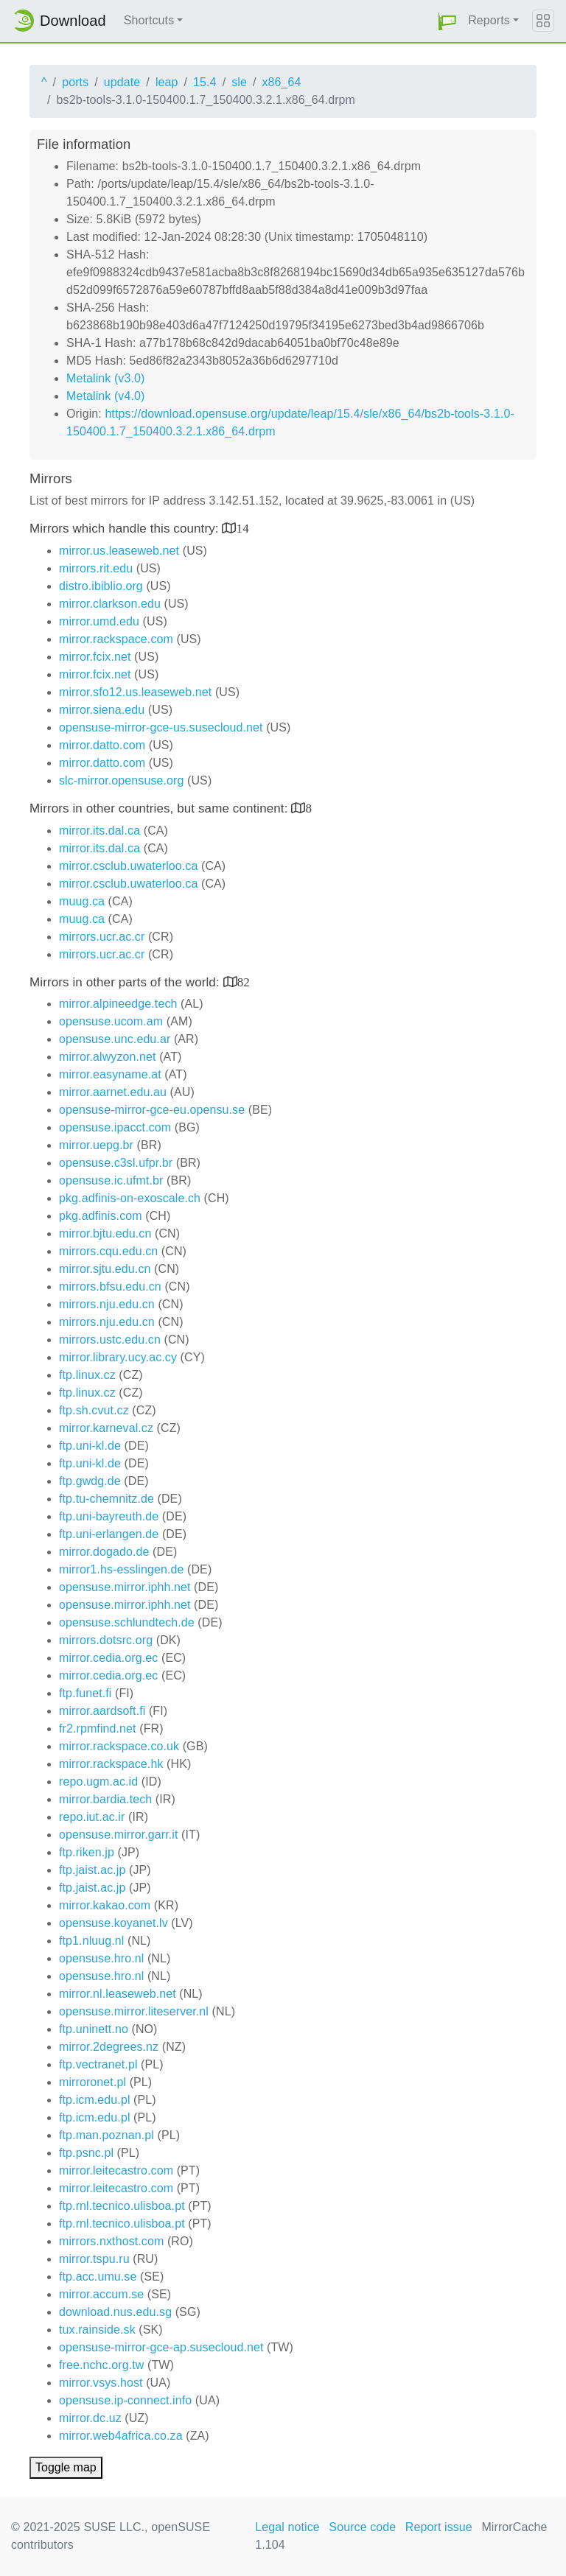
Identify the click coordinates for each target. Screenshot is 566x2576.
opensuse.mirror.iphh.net (125, 1587)
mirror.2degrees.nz (108, 2046)
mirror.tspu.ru (94, 2259)
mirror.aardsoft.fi (102, 1711)
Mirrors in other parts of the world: (126, 982)
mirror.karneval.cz (106, 1428)
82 (243, 981)
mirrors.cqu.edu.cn (108, 1251)
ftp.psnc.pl (86, 2153)
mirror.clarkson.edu (110, 603)
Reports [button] (489, 20)
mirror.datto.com (102, 745)
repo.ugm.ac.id (98, 1781)
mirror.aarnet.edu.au (113, 1092)
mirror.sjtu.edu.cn (105, 1269)
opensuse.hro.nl (101, 1958)
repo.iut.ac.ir (92, 1817)
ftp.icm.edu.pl (94, 2100)
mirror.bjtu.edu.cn (105, 1233)
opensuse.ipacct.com (115, 1127)
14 (243, 528)
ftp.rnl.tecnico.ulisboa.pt (122, 2206)
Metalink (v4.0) (105, 396)
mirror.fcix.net (95, 656)
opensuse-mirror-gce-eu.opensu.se (152, 1109)
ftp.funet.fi (85, 1693)
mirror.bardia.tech (105, 1799)
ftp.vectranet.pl (98, 2064)
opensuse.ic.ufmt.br (111, 1180)
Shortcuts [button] (149, 20)
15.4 (205, 82)
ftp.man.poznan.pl (106, 2135)
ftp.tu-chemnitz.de (106, 1498)
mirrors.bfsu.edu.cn (110, 1286)
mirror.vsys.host (101, 2382)
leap (167, 82)
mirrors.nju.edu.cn (107, 1304)
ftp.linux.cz (87, 1375)
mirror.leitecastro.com (116, 2170)
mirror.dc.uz (90, 2418)
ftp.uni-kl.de (90, 1445)
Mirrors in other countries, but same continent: (160, 808)
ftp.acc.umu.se (97, 2276)
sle (239, 82)
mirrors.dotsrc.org (106, 1640)
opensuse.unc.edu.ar (114, 1039)
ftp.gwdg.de (90, 1481)
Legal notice (287, 2527)
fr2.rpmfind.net (97, 1728)
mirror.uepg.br (96, 1145)
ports (75, 82)
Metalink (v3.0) (105, 378)
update (122, 82)
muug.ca (82, 901)
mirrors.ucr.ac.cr (101, 936)
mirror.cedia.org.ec (108, 1658)
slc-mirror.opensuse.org (121, 780)
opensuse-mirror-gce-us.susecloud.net (161, 727)
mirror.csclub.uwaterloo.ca (128, 866)
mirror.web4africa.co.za (121, 2435)
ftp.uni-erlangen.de (108, 1534)
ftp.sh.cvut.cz (94, 1410)
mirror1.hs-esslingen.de (121, 1569)
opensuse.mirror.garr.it (118, 1834)
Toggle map (66, 2467)
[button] (447, 21)
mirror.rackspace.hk (111, 1764)
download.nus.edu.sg (115, 2312)
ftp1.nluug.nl (91, 1940)
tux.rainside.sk (97, 2329)
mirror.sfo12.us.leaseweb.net (135, 692)
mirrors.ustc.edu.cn (110, 1339)
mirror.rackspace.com (116, 639)
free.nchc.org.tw (101, 2365)
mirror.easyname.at (110, 1074)
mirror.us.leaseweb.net (119, 550)
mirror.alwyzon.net (107, 1056)
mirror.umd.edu (99, 621)
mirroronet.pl (92, 2082)
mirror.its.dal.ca (99, 830)
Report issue (438, 2527)
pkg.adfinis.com (100, 1216)
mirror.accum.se (101, 2294)
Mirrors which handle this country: (125, 529)
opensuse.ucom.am (111, 1021)
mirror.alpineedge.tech (118, 1003)
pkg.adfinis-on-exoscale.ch (129, 1198)
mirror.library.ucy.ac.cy (118, 1357)
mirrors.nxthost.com (111, 2241)
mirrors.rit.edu (96, 568)
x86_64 (281, 82)
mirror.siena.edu (101, 709)
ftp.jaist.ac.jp (92, 1870)
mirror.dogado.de (104, 1551)
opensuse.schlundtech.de (127, 1622)
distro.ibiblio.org (101, 586)
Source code (362, 2527)
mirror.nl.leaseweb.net (117, 1993)
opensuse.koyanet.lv (113, 1923)
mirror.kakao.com (104, 1905)
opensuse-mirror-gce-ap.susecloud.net (161, 2347)
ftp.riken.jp (86, 1852)
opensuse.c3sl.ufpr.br (115, 1163)
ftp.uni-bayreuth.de (108, 1516)
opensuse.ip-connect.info (125, 2400)
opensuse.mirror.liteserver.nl (134, 2011)
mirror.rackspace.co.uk (119, 1746)
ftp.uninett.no (93, 2029)
